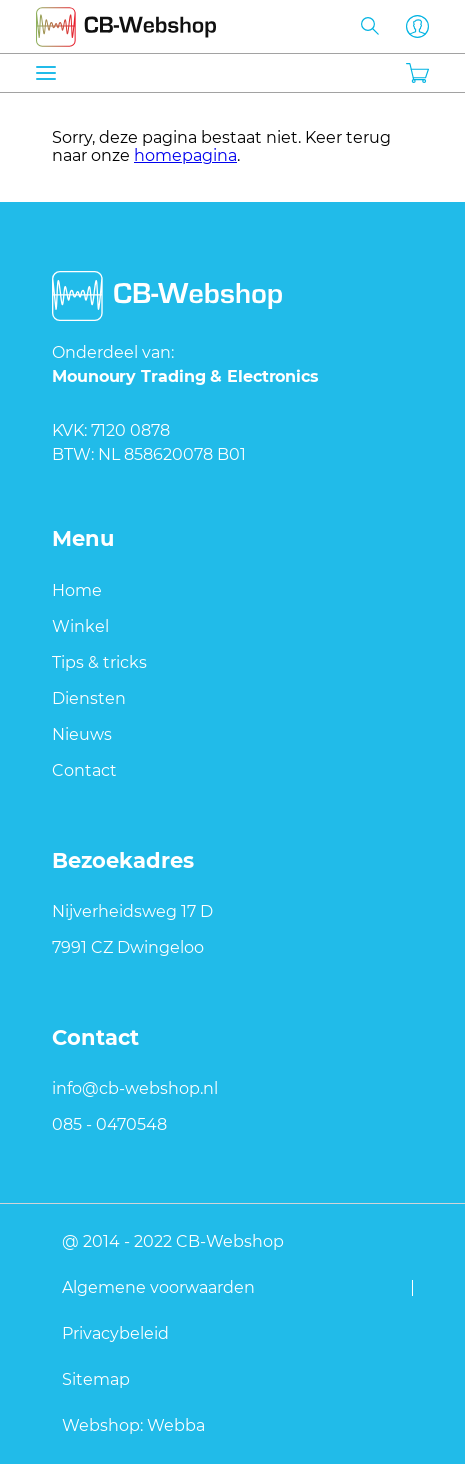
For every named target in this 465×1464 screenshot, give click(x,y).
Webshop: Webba (133, 1425)
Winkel (80, 626)
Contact (84, 770)
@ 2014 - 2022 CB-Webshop (173, 1241)
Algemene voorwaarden (158, 1287)
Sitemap (96, 1379)
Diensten (89, 698)
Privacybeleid (115, 1333)
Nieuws (82, 734)
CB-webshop (126, 23)
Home (77, 590)
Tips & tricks (99, 662)
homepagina (185, 155)
